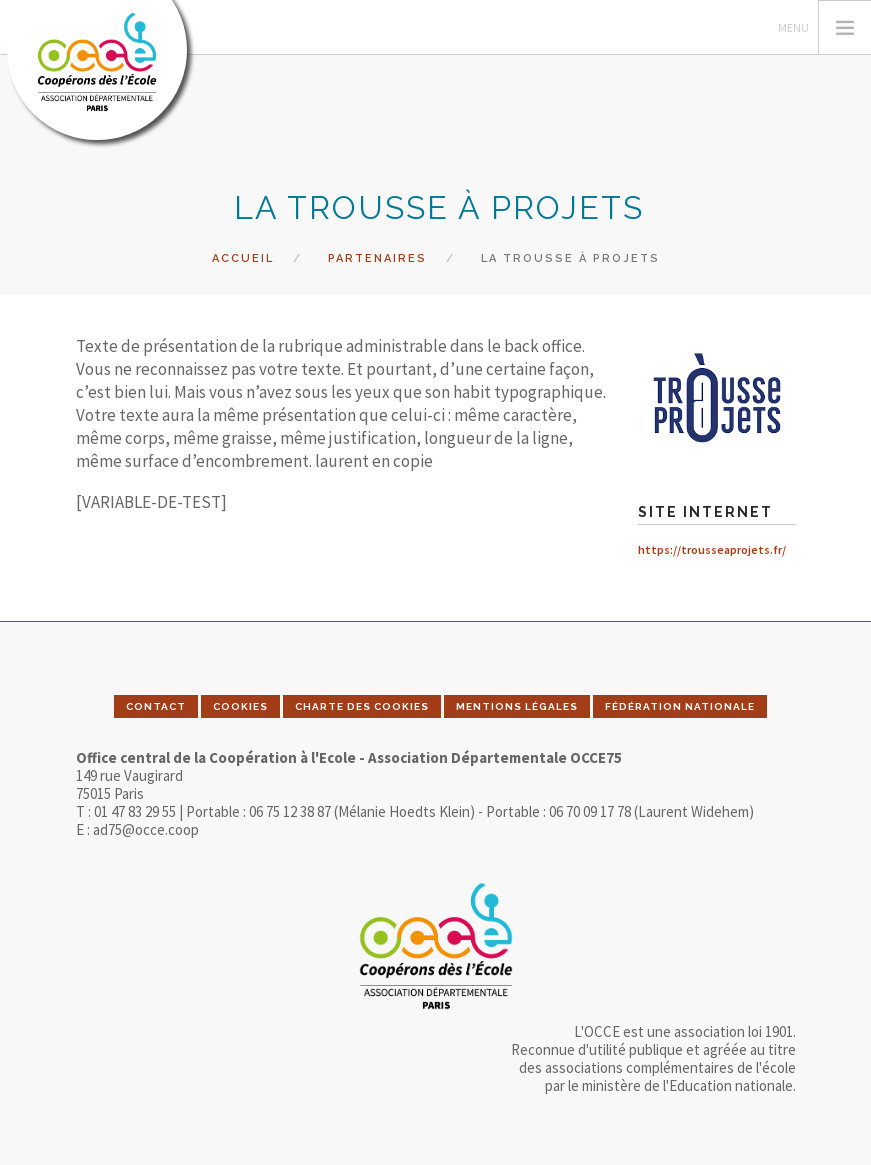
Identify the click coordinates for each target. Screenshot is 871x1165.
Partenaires (377, 258)
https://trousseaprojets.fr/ (712, 549)
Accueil (243, 258)
